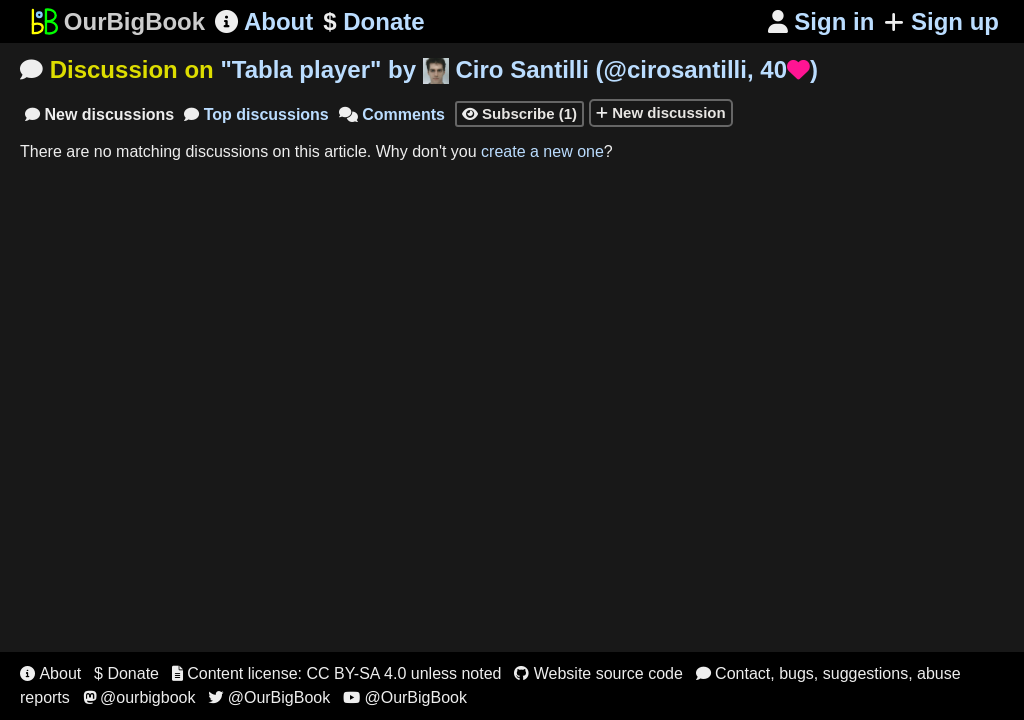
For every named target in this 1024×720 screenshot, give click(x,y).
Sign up (941, 21)
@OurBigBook (269, 697)
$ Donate (126, 673)
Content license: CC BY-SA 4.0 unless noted (337, 673)
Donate (373, 22)
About (264, 21)
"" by (519, 69)
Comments (392, 114)
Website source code (598, 673)
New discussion (661, 112)
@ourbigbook (139, 697)
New (99, 114)
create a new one (542, 151)
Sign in (821, 21)
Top (256, 114)
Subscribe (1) (519, 113)
